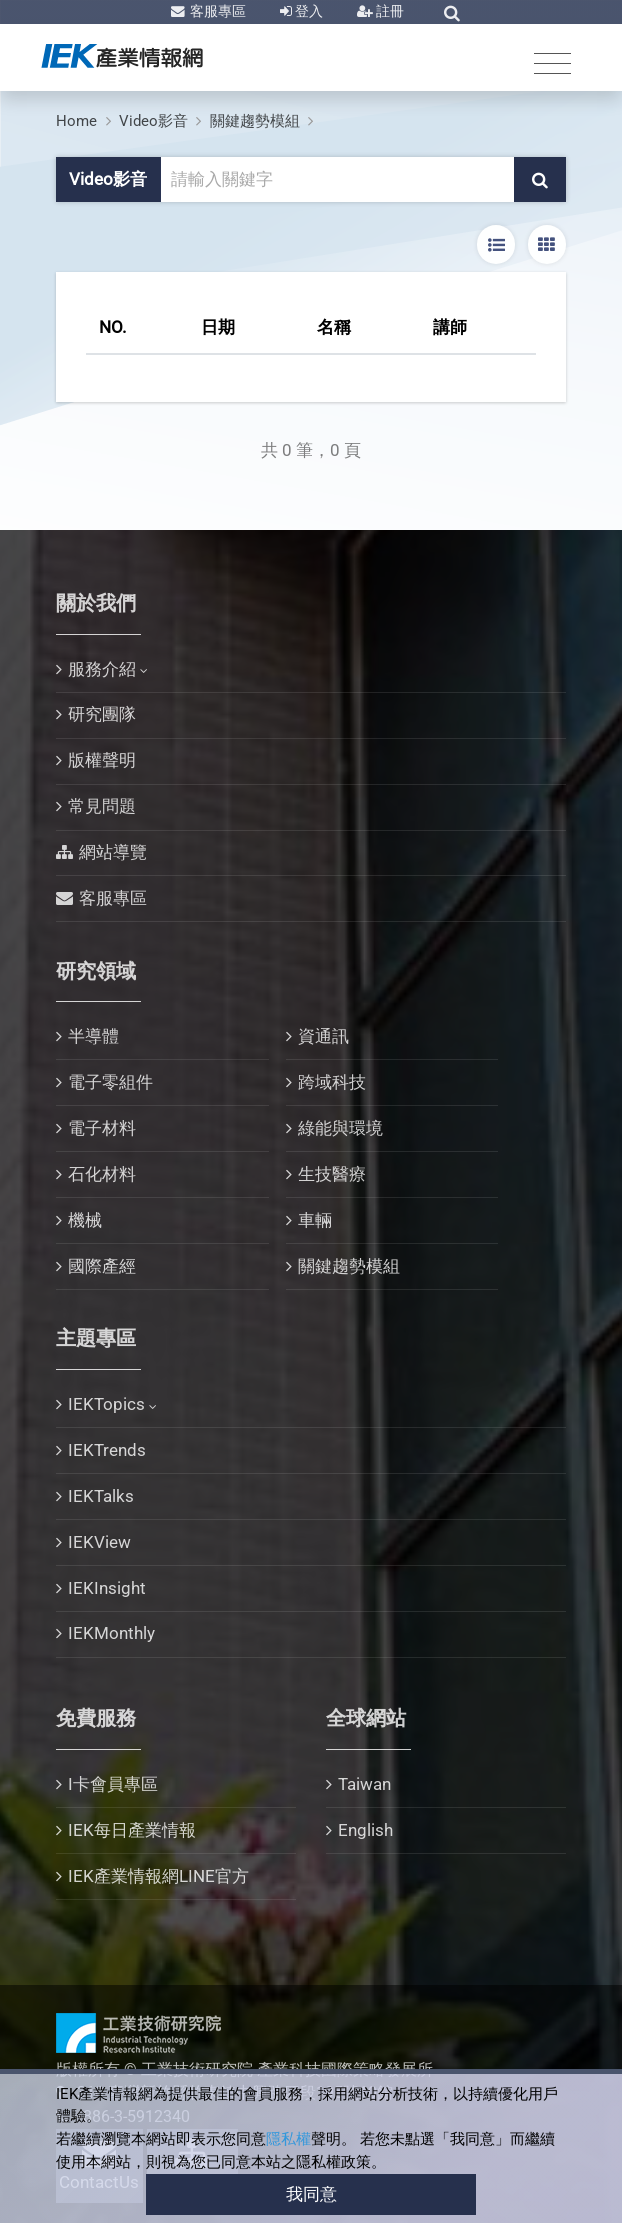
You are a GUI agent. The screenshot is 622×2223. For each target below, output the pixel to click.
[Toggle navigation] (552, 62)
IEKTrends (107, 1450)
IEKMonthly (111, 1633)
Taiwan (364, 1784)
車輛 (315, 1220)
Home (76, 121)
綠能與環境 (340, 1128)
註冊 (388, 11)
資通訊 (323, 1036)
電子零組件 (110, 1082)
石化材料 (102, 1174)
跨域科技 (332, 1082)
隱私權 (288, 2139)
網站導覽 (113, 852)
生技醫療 (332, 1174)
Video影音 (153, 121)
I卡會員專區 (113, 1784)
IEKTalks (101, 1496)
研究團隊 (102, 714)
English (365, 1830)
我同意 (311, 2194)
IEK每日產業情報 (132, 1830)
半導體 (93, 1036)
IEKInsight (107, 1588)
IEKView (99, 1542)
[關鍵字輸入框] (338, 180)
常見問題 (102, 806)
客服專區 (216, 11)
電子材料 (102, 1128)
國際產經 (102, 1266)
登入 (307, 11)
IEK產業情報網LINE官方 (158, 1876)
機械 (85, 1220)
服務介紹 (102, 669)
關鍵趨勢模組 (255, 121)
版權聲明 (102, 760)
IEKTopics (106, 1404)
